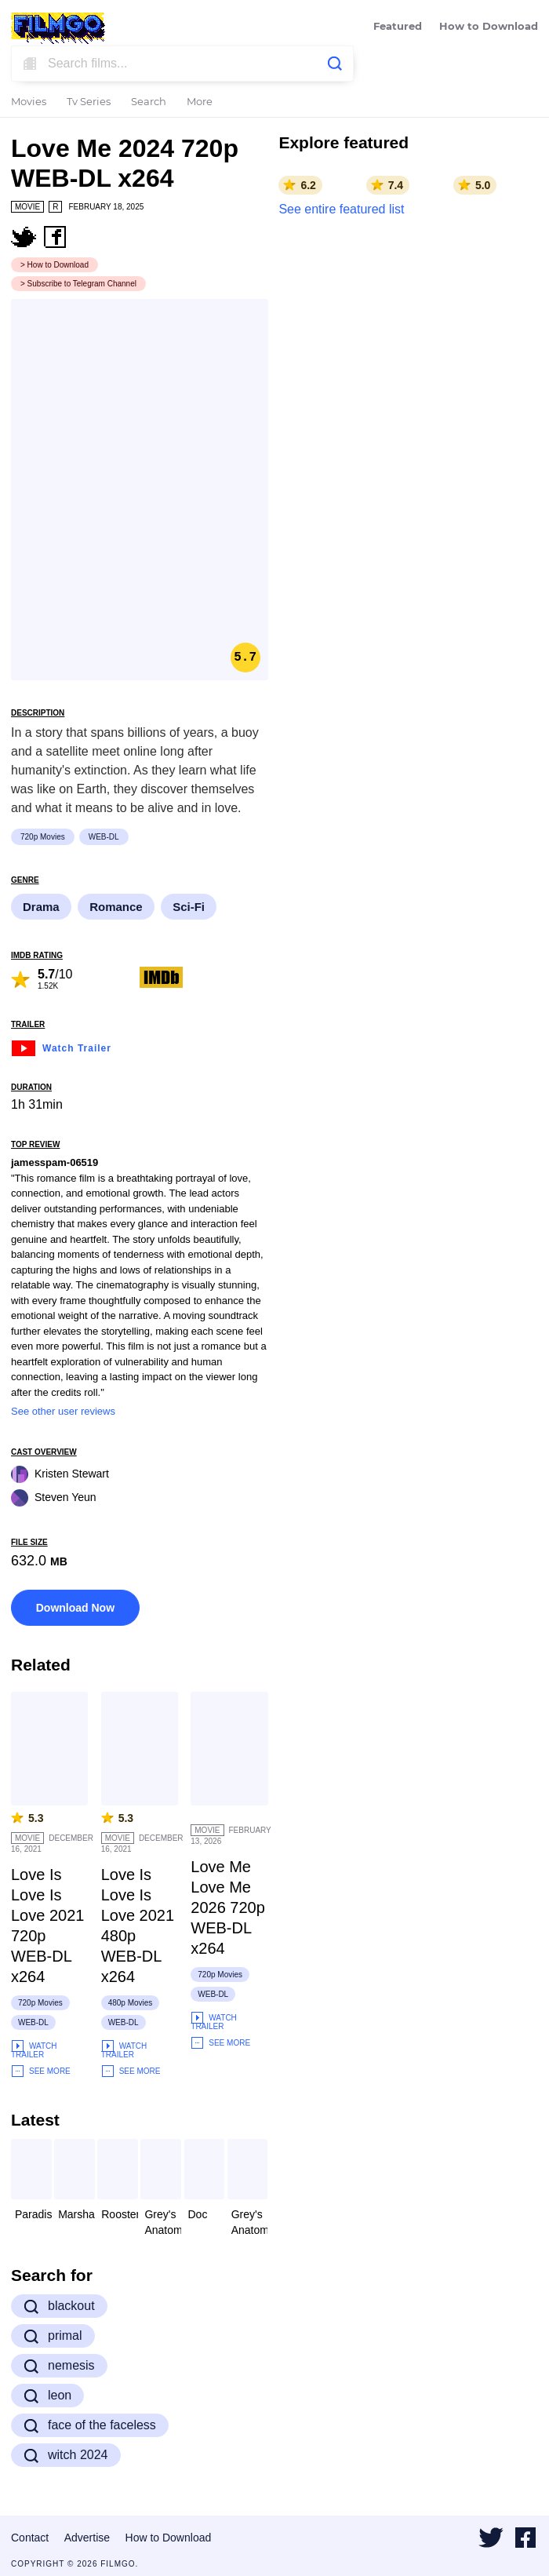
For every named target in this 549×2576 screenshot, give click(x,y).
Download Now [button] (75, 1607)
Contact (30, 2537)
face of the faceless (90, 2425)
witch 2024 (66, 2455)
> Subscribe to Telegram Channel (78, 283)
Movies (28, 102)
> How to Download (54, 265)
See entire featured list (341, 209)
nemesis (59, 2365)
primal (53, 2336)
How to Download (488, 27)
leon (47, 2395)
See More (41, 2071)
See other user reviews (63, 1411)
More (200, 102)
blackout (59, 2306)
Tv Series (89, 102)
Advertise (87, 2537)
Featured (397, 27)
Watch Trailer (61, 1046)
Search (148, 102)
